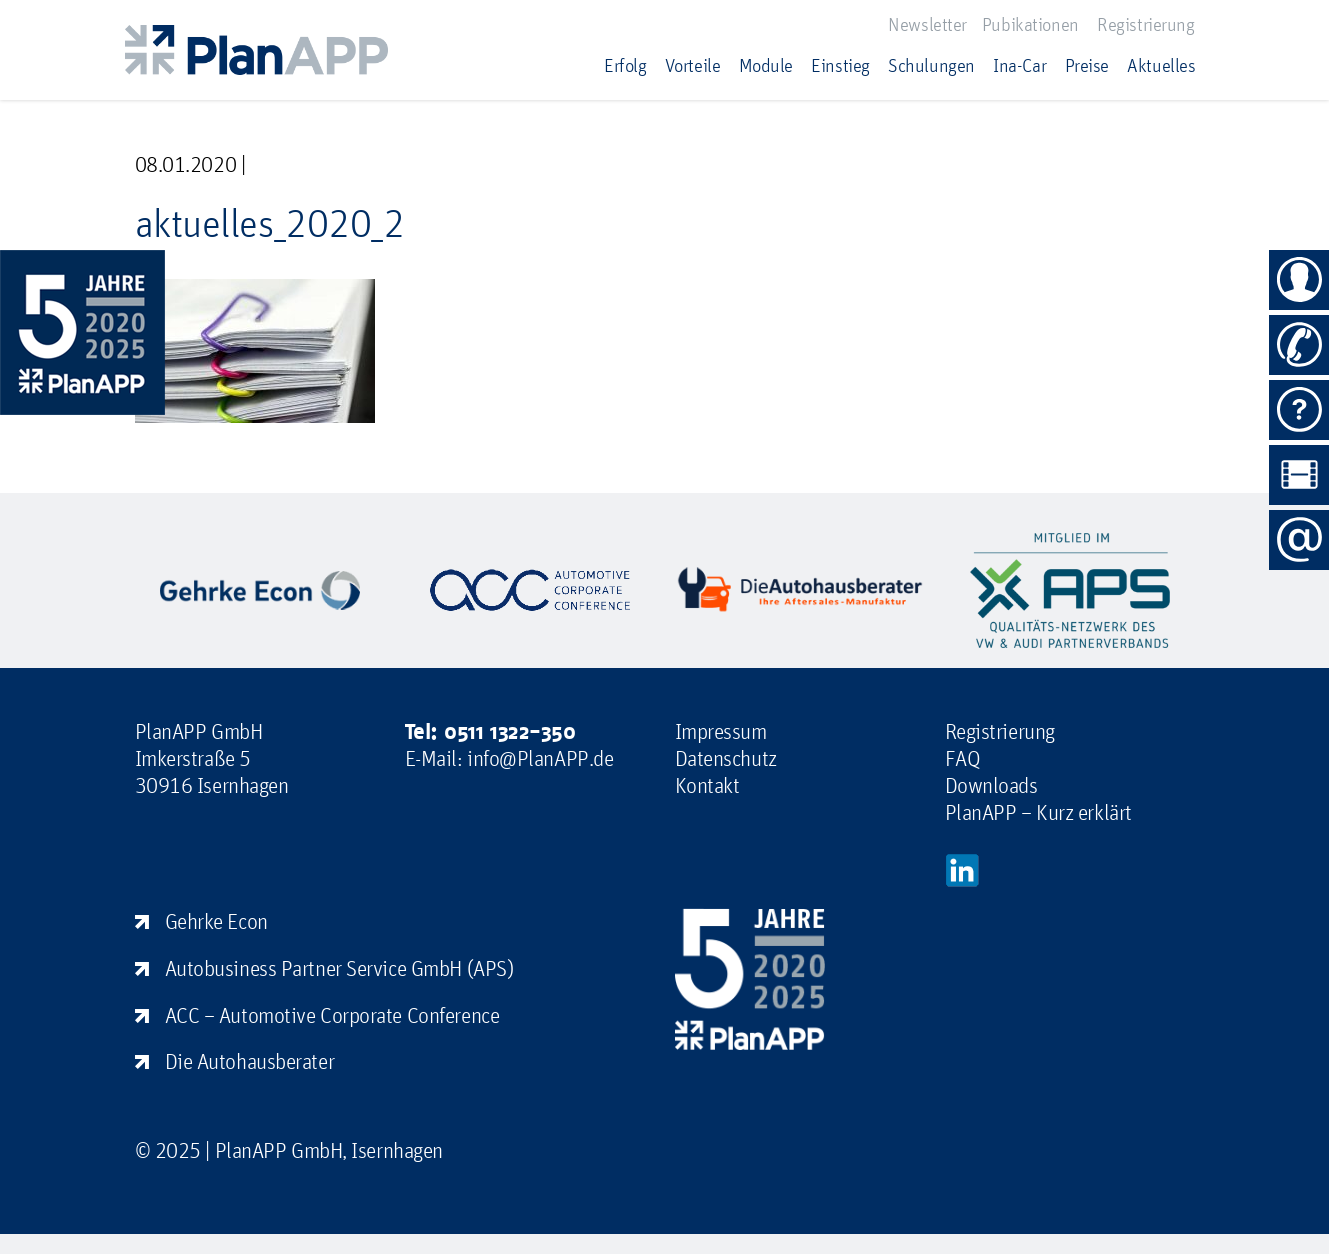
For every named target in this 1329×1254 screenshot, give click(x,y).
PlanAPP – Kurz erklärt (1038, 812)
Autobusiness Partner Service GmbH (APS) (339, 968)
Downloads (991, 785)
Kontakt (707, 785)
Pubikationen (1030, 24)
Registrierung (1145, 24)
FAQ (963, 758)
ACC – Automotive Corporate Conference (332, 1015)
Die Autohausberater (250, 1061)
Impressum (721, 731)
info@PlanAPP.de (540, 758)
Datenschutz (726, 758)
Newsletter (927, 24)
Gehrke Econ (216, 921)
